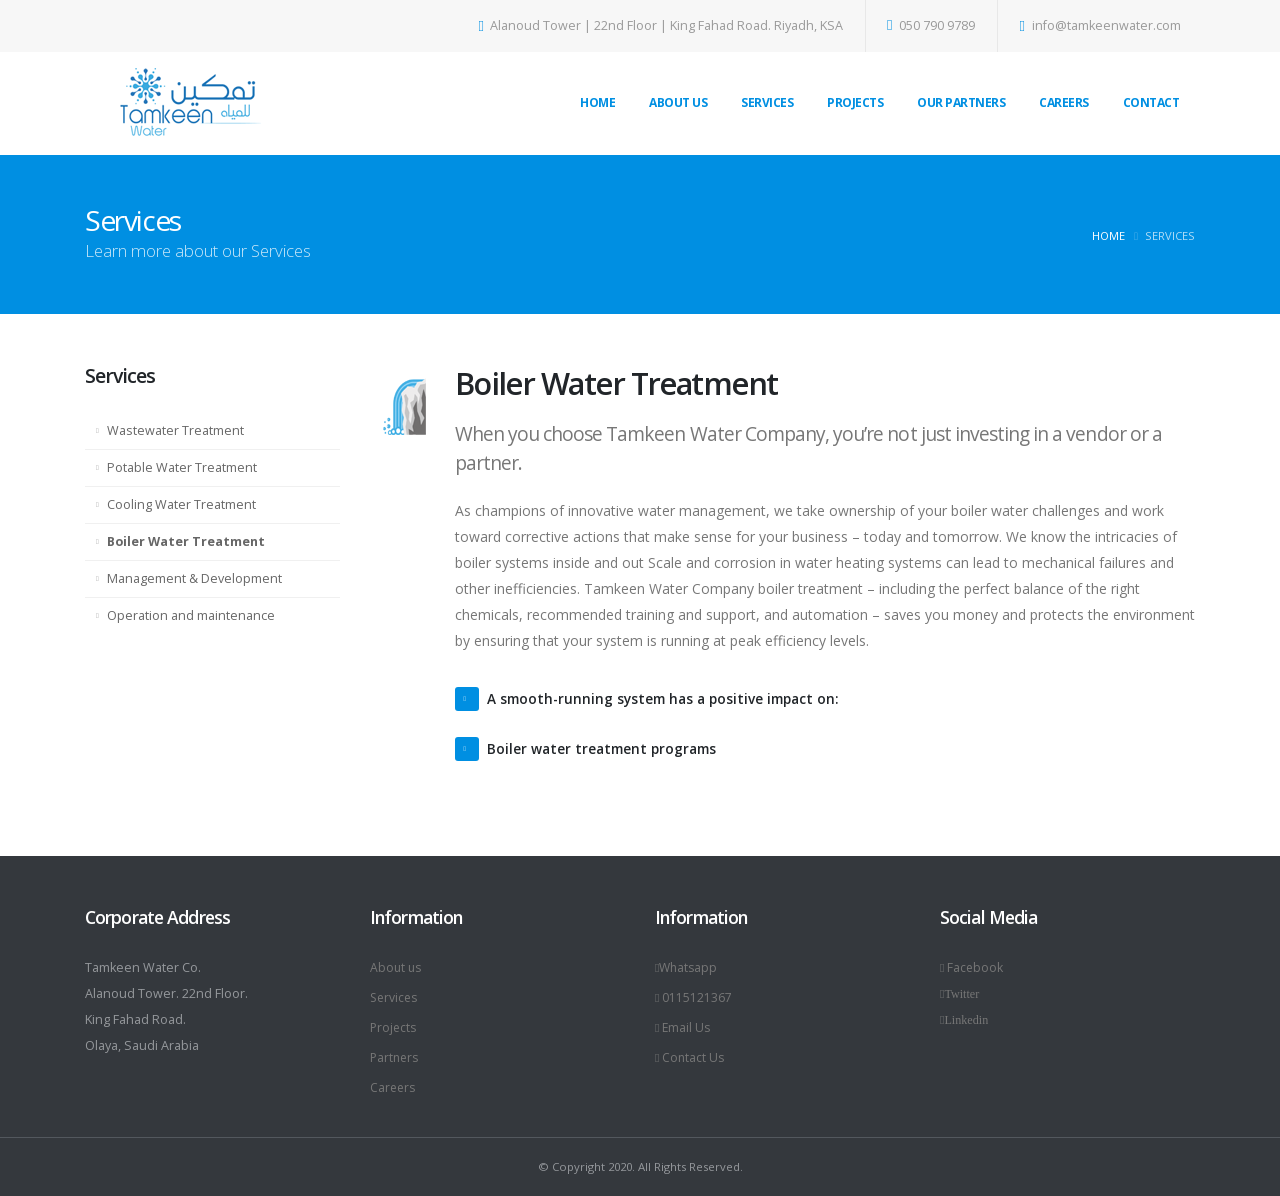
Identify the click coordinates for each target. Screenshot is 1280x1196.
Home (597, 102)
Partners (396, 1057)
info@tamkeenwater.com (1100, 25)
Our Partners (961, 102)
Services (767, 102)
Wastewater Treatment (175, 430)
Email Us (684, 1027)
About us (397, 967)
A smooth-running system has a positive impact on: (669, 698)
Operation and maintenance (191, 615)
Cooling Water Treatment (181, 504)
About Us (678, 102)
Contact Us (691, 1057)
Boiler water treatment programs (605, 748)
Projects (855, 102)
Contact (1151, 102)
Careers (1064, 102)
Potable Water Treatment (182, 467)
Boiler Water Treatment (186, 541)
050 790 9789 (931, 25)
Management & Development (194, 578)
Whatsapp (688, 967)
